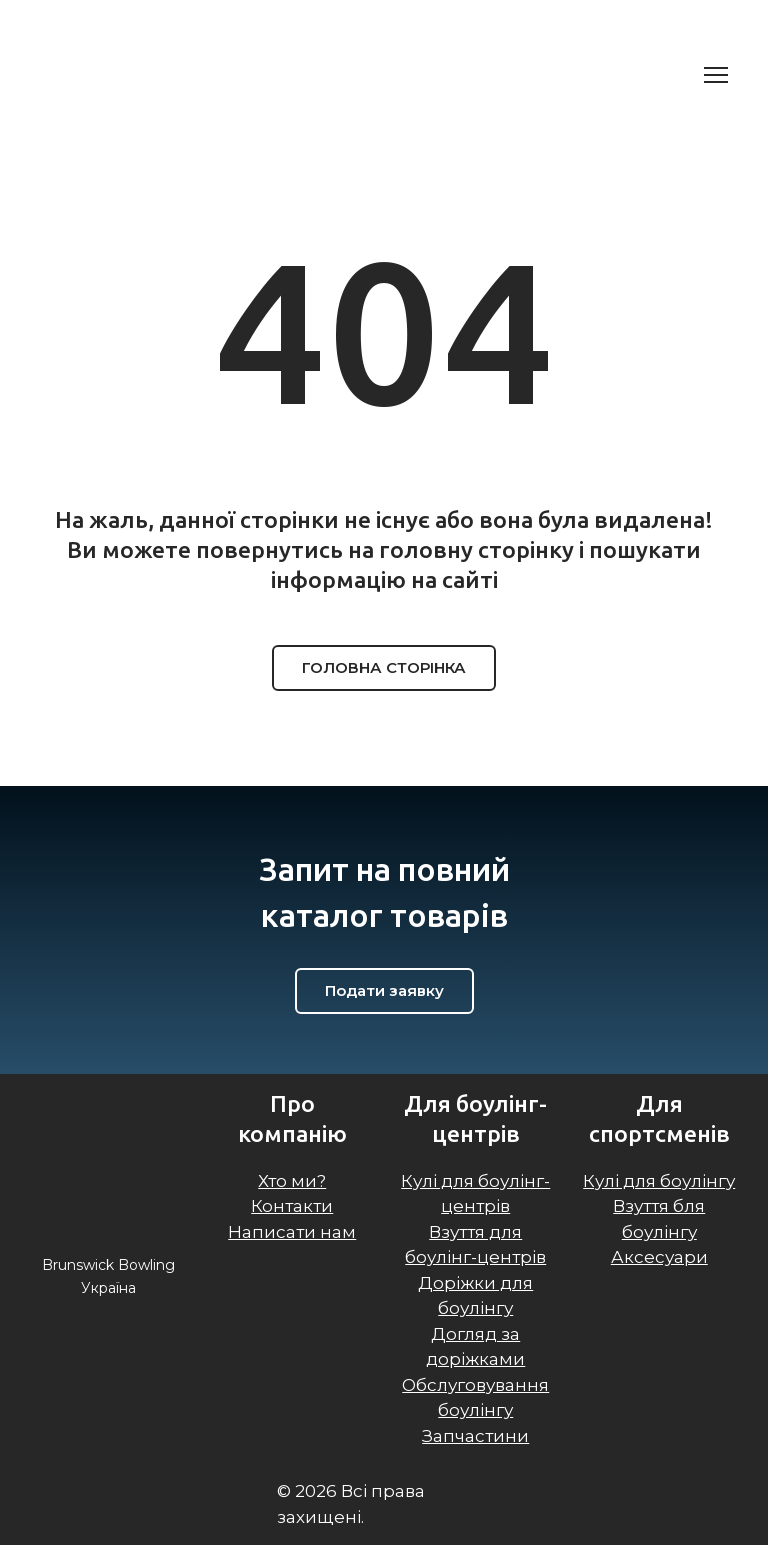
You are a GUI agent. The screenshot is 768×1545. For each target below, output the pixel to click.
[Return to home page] (137, 75)
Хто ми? (292, 1181)
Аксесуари (659, 1257)
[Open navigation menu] (716, 75)
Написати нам (292, 1232)
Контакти (292, 1206)
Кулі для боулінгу (659, 1181)
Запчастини (475, 1436)
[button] (384, 668)
